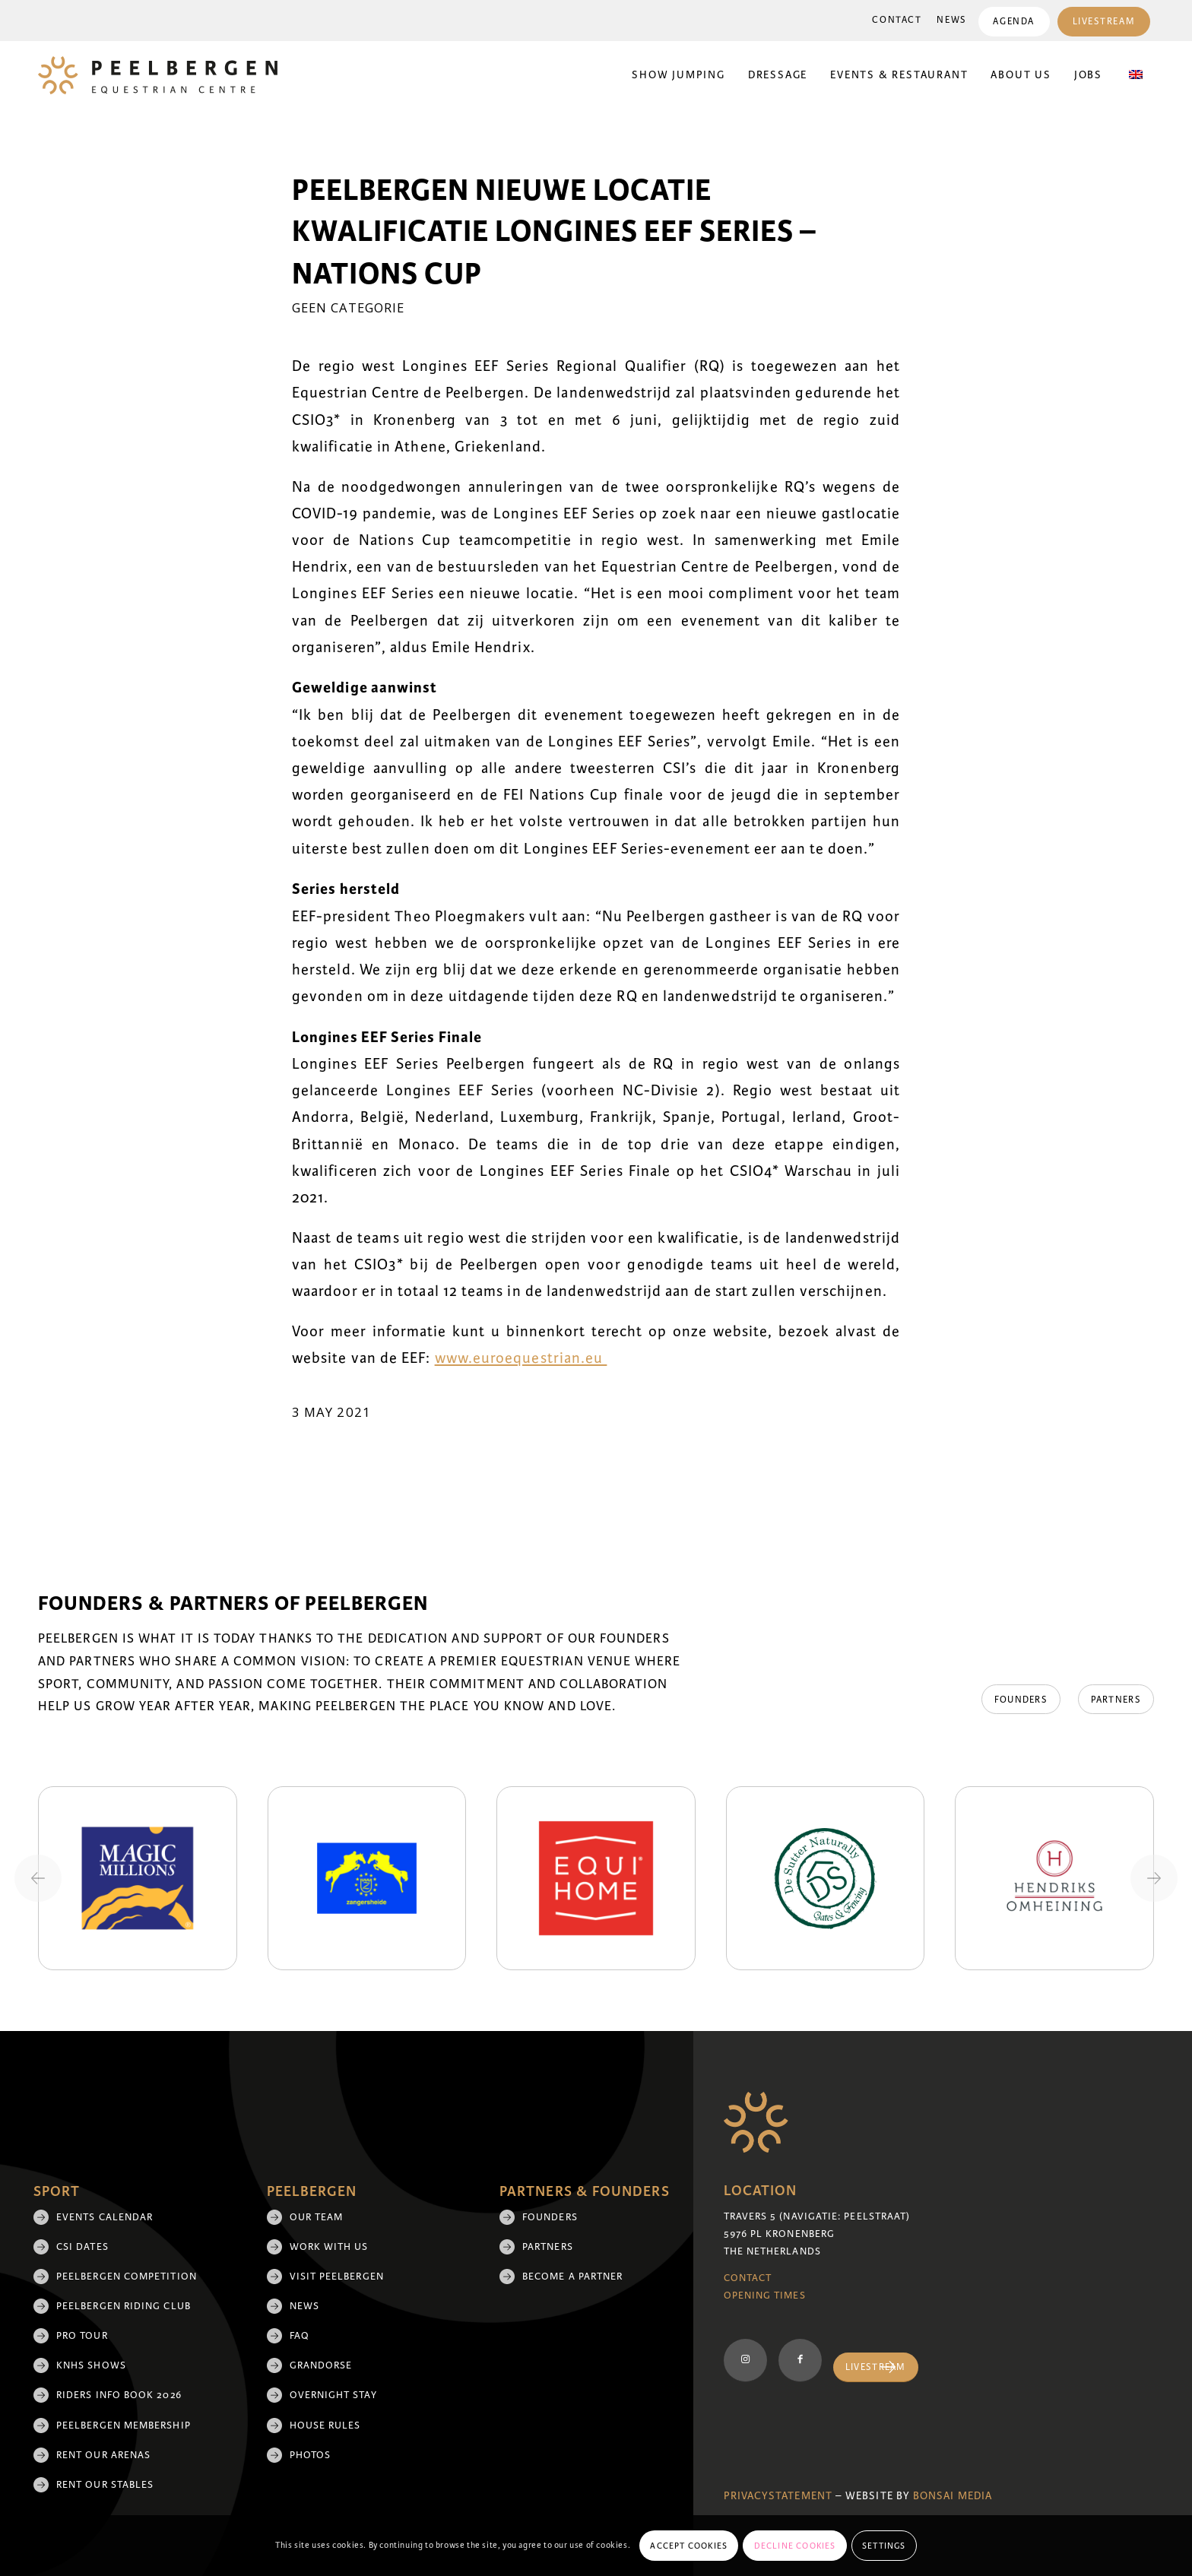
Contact (896, 20)
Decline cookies (795, 2545)
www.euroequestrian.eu (521, 1358)
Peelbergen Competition (126, 2276)
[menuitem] (896, 20)
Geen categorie (348, 307)
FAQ (299, 2336)
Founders (550, 2217)
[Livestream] (875, 2367)
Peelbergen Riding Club (123, 2306)
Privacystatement (778, 2495)
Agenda (1013, 21)
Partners (547, 2247)
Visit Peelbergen (337, 2276)
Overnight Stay (333, 2395)
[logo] (157, 75)
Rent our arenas (103, 2455)
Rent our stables (105, 2485)
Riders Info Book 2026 (119, 2395)
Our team (317, 2217)
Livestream (1103, 21)
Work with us (329, 2247)
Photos (310, 2455)
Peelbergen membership (123, 2425)
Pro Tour (82, 2336)
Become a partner (572, 2276)
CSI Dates (82, 2247)
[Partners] (1116, 1699)
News (951, 20)
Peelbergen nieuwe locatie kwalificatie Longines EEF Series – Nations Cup (554, 232)
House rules (325, 2425)
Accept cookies (689, 2545)
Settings (884, 2545)
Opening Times (765, 2295)
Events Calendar (104, 2217)
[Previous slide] (38, 1878)
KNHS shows (91, 2365)
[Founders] (1018, 1699)
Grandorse (321, 2365)
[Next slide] (1154, 1878)
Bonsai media (952, 2495)
